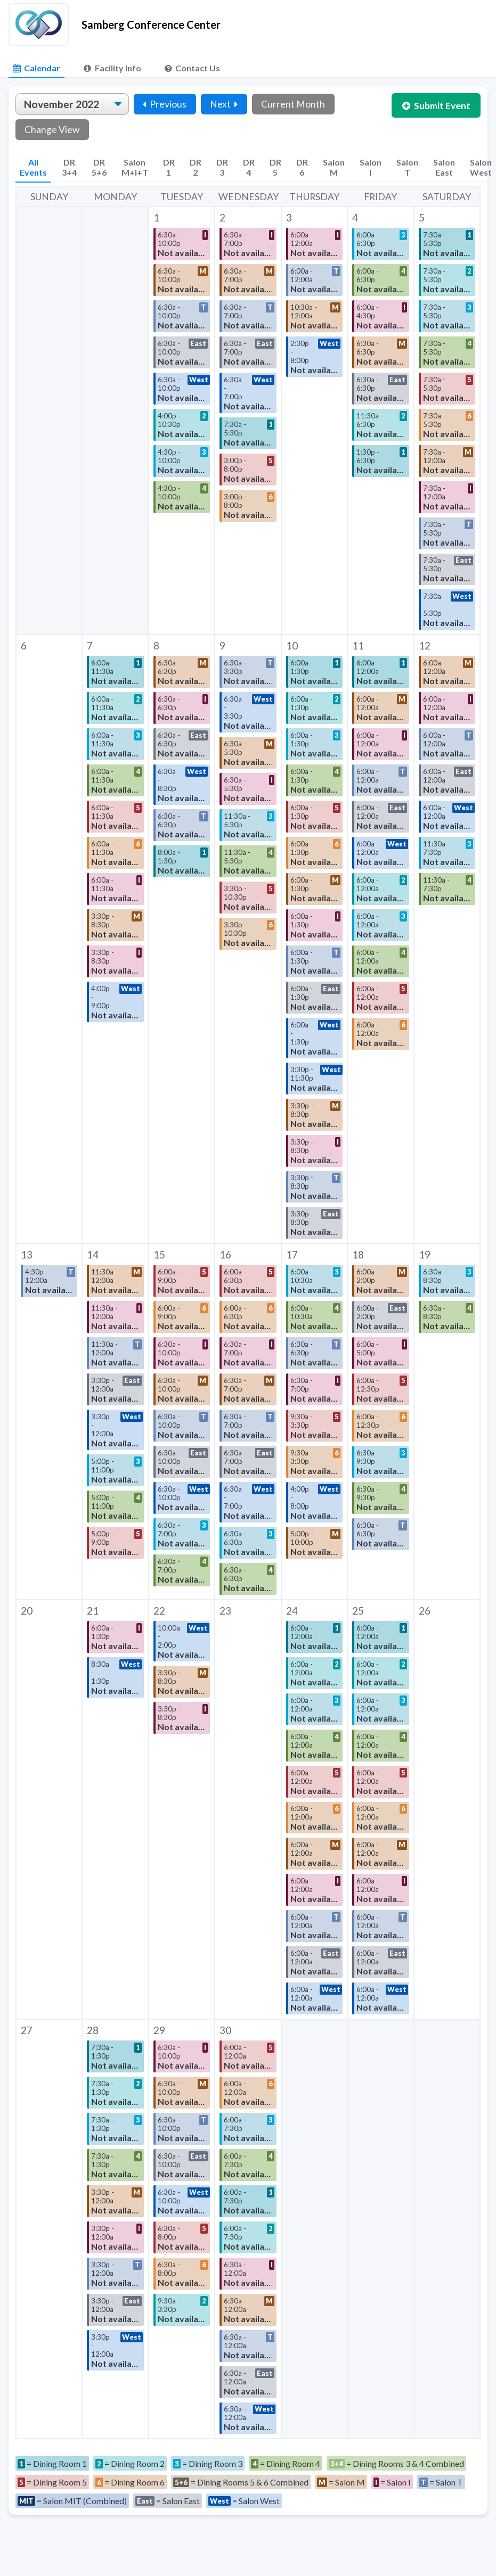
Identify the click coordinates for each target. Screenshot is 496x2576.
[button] (182, 421)
